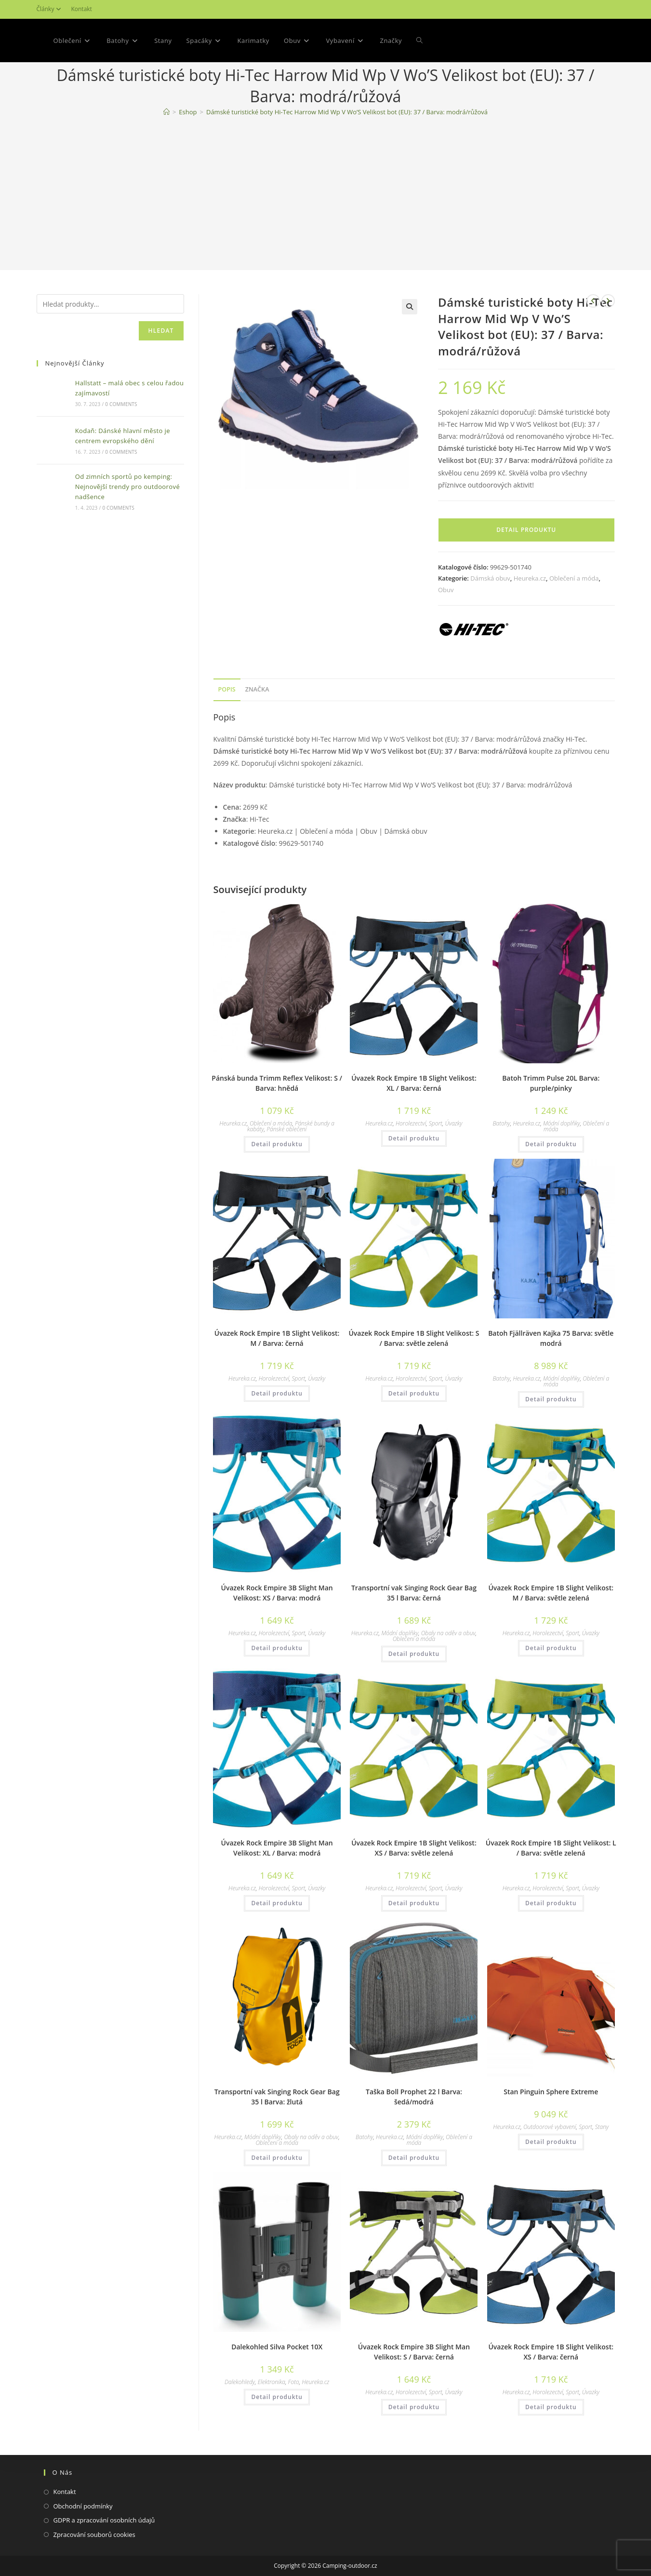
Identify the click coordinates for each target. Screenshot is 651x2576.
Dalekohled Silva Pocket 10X (276, 2346)
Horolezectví (411, 1123)
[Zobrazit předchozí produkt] (593, 301)
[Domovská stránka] (166, 112)
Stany (602, 2127)
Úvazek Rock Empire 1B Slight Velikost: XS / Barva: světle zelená (414, 1847)
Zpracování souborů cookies (94, 2534)
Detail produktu (526, 530)
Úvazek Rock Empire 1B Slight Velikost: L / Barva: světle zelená (551, 1847)
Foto (293, 2382)
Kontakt (81, 9)
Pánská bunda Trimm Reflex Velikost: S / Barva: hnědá (277, 1083)
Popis (227, 689)
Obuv (446, 589)
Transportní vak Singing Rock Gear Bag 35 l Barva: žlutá (277, 2096)
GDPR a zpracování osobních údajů (104, 2520)
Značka (257, 689)
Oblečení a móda (573, 578)
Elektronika (271, 2382)
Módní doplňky (561, 1123)
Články (50, 9)
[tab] (226, 690)
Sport (435, 1123)
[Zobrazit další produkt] (608, 301)
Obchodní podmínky (83, 2506)
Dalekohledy (240, 2382)
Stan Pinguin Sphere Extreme (551, 2091)
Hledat (161, 330)
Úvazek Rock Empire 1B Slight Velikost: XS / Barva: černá (550, 2351)
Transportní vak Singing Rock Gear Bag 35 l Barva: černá (414, 1592)
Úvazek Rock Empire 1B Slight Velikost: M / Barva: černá (277, 1338)
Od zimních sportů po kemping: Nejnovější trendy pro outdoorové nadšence (127, 486)
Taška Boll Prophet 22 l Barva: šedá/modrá (414, 2096)
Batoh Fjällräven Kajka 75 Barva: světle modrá (550, 1338)
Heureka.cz (530, 578)
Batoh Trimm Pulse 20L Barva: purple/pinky (550, 1083)
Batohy (501, 1123)
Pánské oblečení (286, 1129)
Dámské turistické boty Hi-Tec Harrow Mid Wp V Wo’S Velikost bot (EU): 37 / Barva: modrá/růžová (347, 112)
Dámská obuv (490, 578)
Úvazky (454, 1123)
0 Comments (121, 404)
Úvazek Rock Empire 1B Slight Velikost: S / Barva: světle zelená (413, 1338)
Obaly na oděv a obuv (448, 1633)
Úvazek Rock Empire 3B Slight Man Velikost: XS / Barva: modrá (277, 1592)
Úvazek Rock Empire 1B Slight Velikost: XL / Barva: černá (414, 1083)
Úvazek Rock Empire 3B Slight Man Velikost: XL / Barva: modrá (277, 1847)
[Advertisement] (326, 195)
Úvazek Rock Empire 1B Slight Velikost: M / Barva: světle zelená (550, 1592)
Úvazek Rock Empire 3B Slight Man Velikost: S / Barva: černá (414, 2351)
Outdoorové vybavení (549, 2127)
